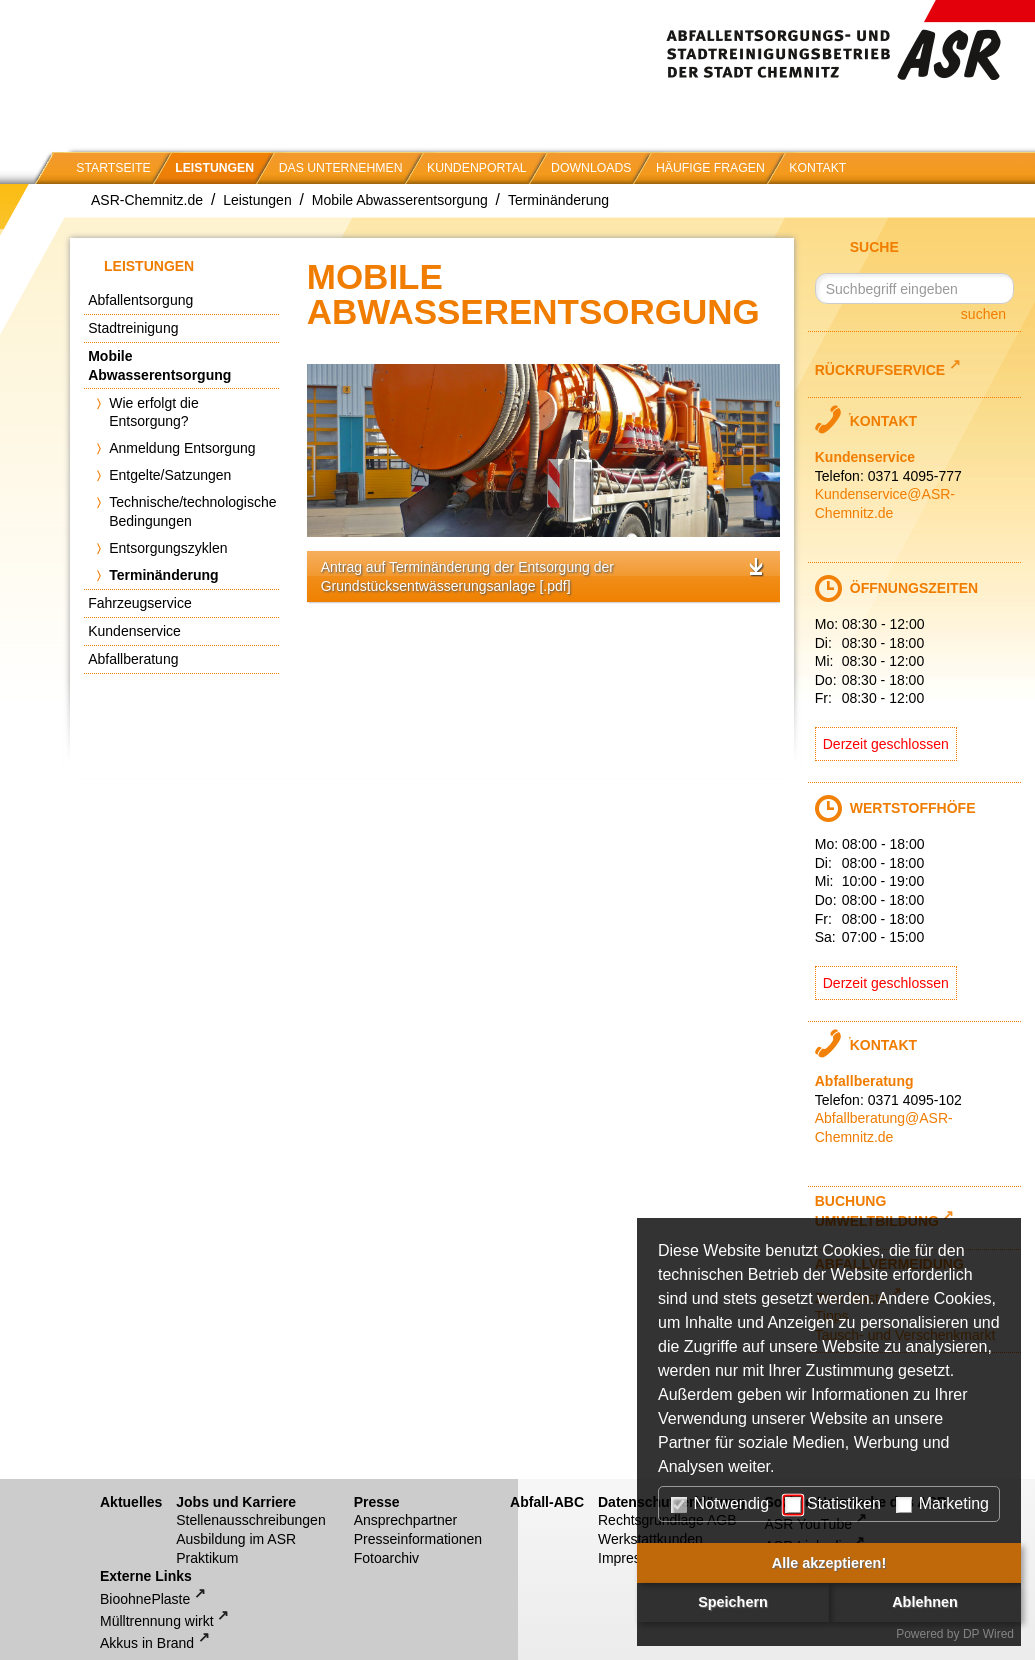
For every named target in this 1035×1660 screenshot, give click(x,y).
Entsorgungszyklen (168, 548)
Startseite (113, 168)
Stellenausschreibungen (250, 1520)
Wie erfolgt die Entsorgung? (153, 412)
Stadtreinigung (133, 328)
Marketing (942, 1504)
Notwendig (720, 1504)
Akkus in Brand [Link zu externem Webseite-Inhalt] (147, 1643)
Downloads (591, 168)
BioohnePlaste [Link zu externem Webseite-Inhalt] (145, 1599)
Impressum (632, 1558)
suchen (983, 314)
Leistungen (214, 168)
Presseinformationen (418, 1539)
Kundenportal (477, 168)
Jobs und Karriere (236, 1502)
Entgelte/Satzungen (170, 475)
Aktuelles (131, 1502)
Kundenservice (134, 631)
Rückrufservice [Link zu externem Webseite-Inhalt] (880, 368)
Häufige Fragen (710, 168)
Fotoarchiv (386, 1558)
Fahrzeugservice (140, 603)
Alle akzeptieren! (829, 1563)
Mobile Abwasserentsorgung (400, 200)
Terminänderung (558, 200)
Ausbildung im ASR (236, 1539)
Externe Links (146, 1576)
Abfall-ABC (547, 1502)
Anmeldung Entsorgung (182, 448)
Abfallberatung (133, 659)
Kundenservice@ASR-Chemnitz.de (885, 503)
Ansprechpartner (406, 1520)
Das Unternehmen (341, 168)
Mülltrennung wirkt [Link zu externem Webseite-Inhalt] (157, 1621)
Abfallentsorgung (140, 300)
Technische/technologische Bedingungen (192, 511)
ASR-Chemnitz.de (147, 200)
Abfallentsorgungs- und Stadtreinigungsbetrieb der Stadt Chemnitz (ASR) (850, 40)
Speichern (733, 1602)
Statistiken (833, 1504)
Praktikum (207, 1558)
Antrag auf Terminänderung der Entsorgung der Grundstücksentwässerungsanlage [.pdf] (467, 576)
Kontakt (817, 168)
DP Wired (988, 1634)
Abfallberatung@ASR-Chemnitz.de (884, 1127)
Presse (377, 1502)
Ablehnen (925, 1602)
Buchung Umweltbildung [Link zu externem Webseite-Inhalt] (877, 1211)
